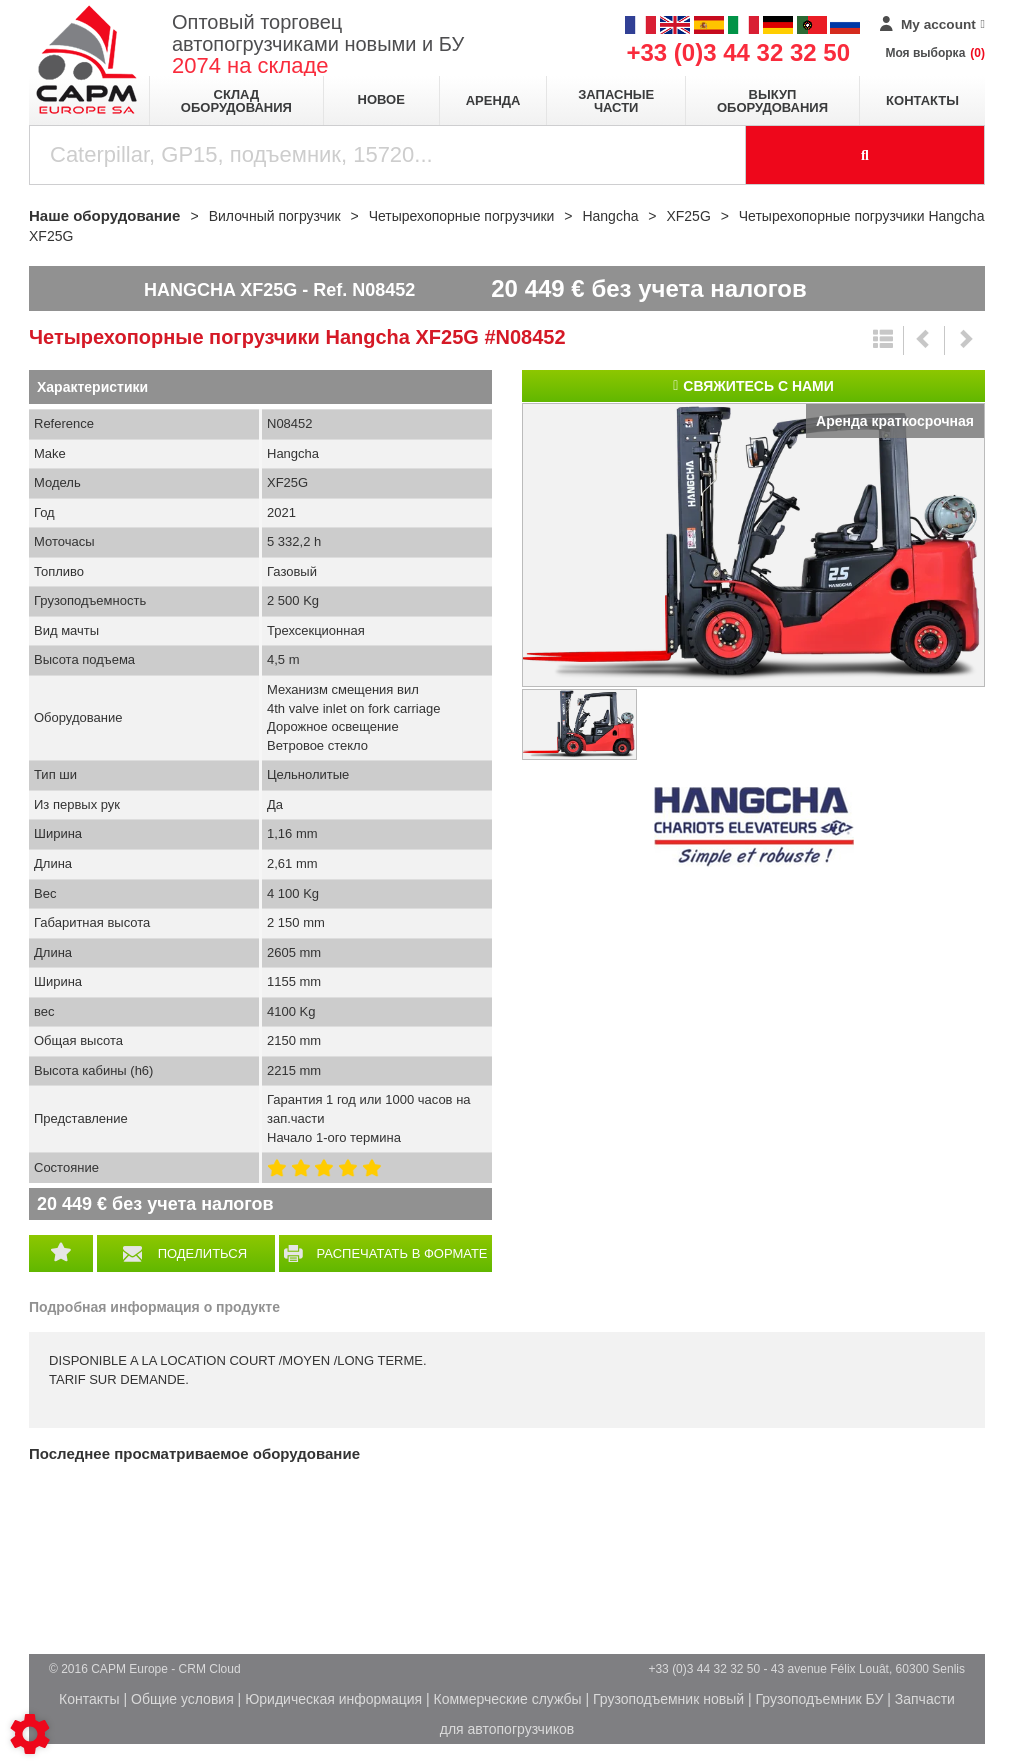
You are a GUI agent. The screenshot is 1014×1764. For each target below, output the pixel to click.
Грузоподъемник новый (668, 1699)
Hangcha (754, 827)
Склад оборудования (236, 101)
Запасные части (616, 101)
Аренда (493, 100)
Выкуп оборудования (772, 101)
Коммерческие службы (508, 1699)
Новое (381, 99)
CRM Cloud (210, 1669)
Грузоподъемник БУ (819, 1699)
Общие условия (182, 1699)
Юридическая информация (333, 1699)
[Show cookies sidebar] (30, 1734)
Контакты (922, 100)
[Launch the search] (865, 155)
